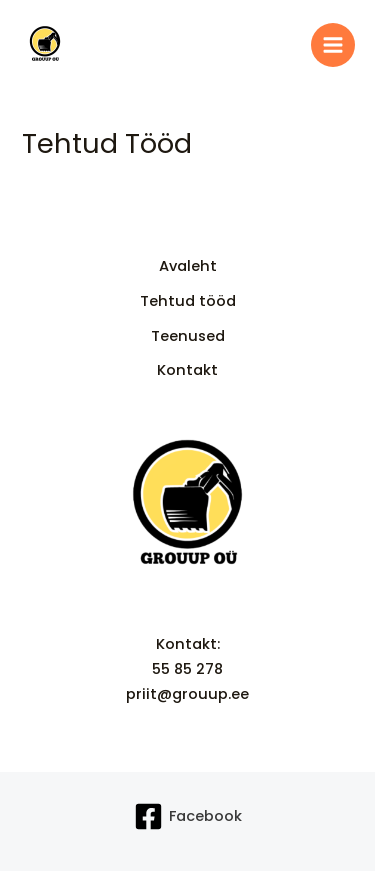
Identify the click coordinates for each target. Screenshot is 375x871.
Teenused (188, 336)
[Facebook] (188, 816)
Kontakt (187, 370)
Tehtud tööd (188, 301)
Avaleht (188, 266)
